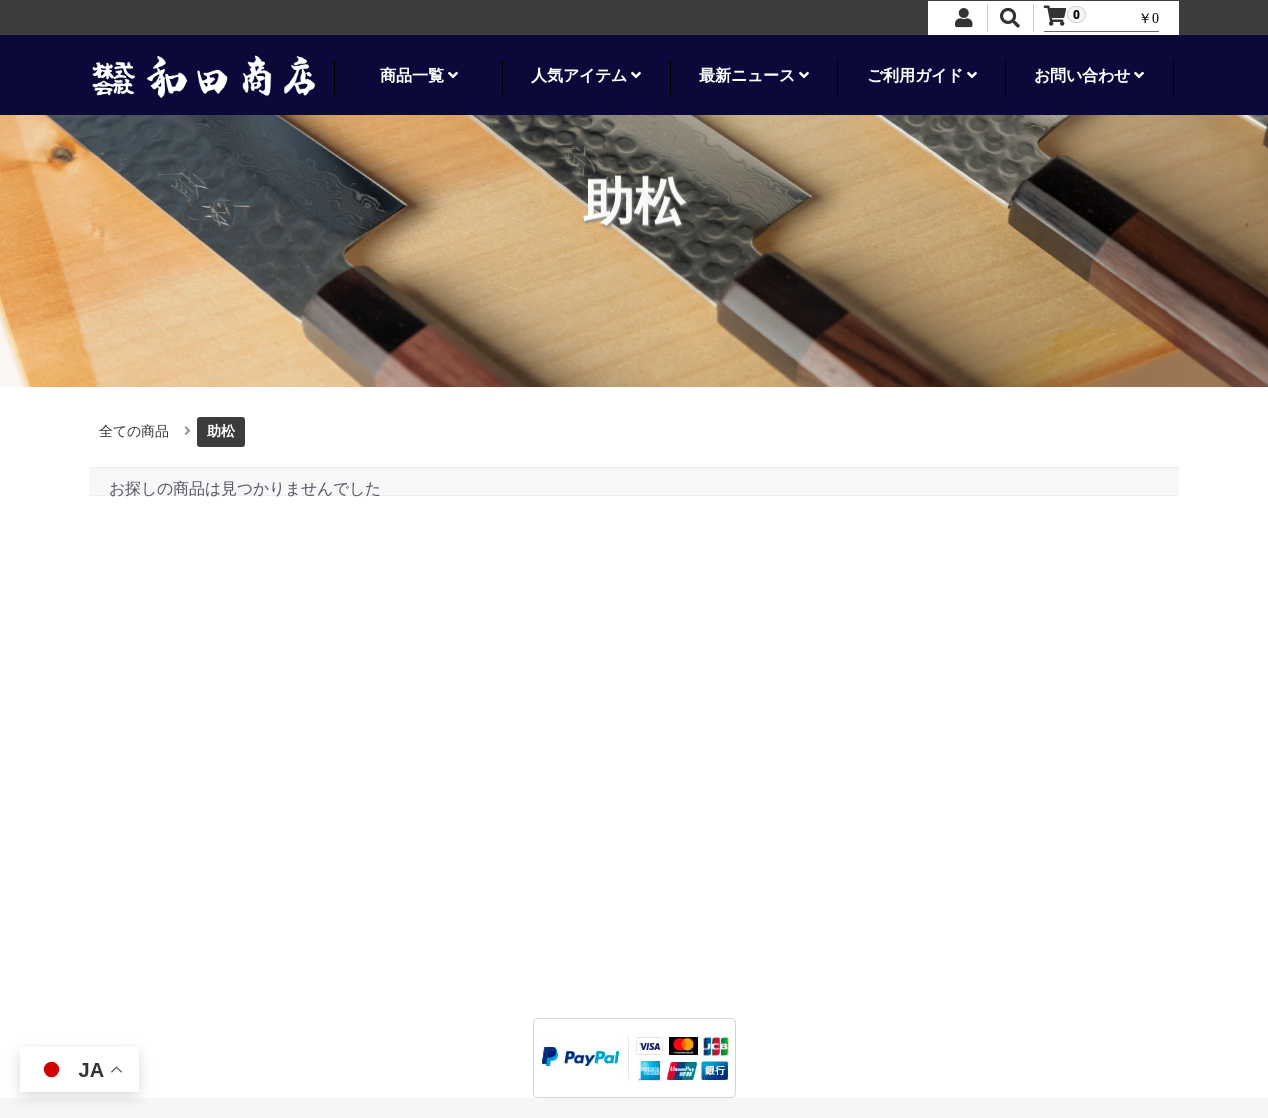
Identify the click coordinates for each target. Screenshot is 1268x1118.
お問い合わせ (1089, 75)
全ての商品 (134, 431)
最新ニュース (754, 75)
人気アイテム (586, 75)
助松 (221, 431)
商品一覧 (419, 75)
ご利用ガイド (922, 75)
